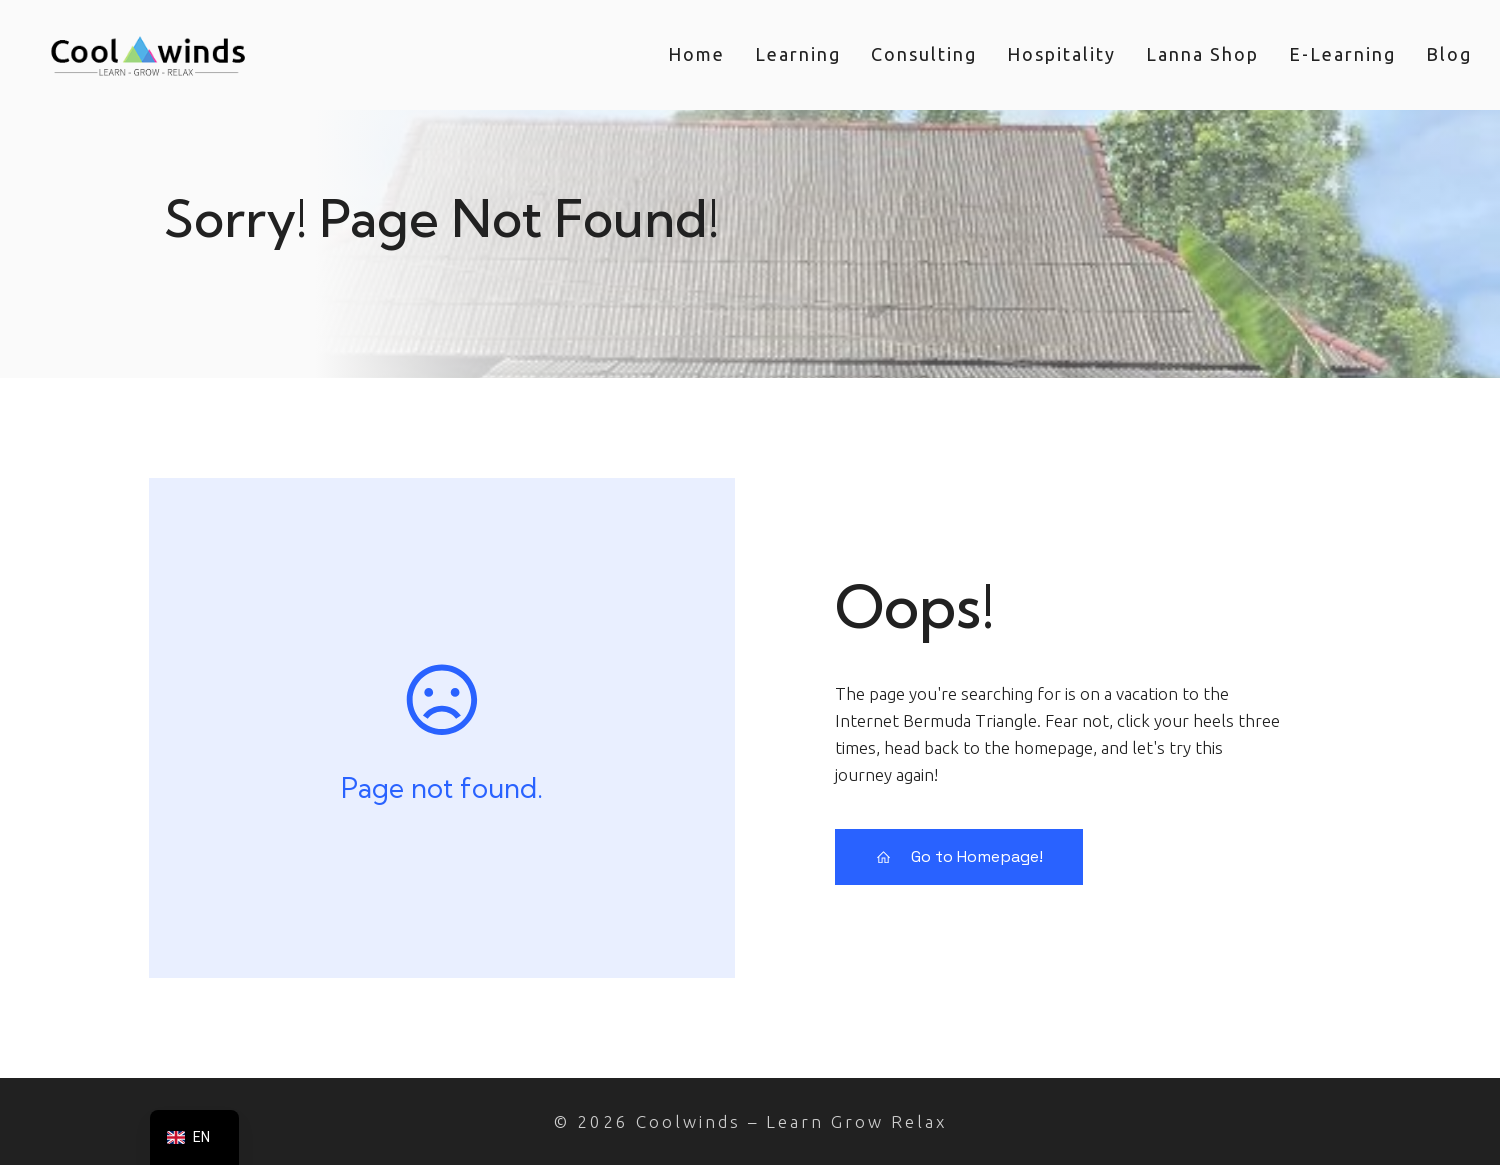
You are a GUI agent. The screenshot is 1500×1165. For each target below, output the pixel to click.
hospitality (1061, 54)
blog (1449, 54)
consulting (924, 54)
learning (798, 54)
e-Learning (1342, 54)
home (696, 54)
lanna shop (1202, 54)
